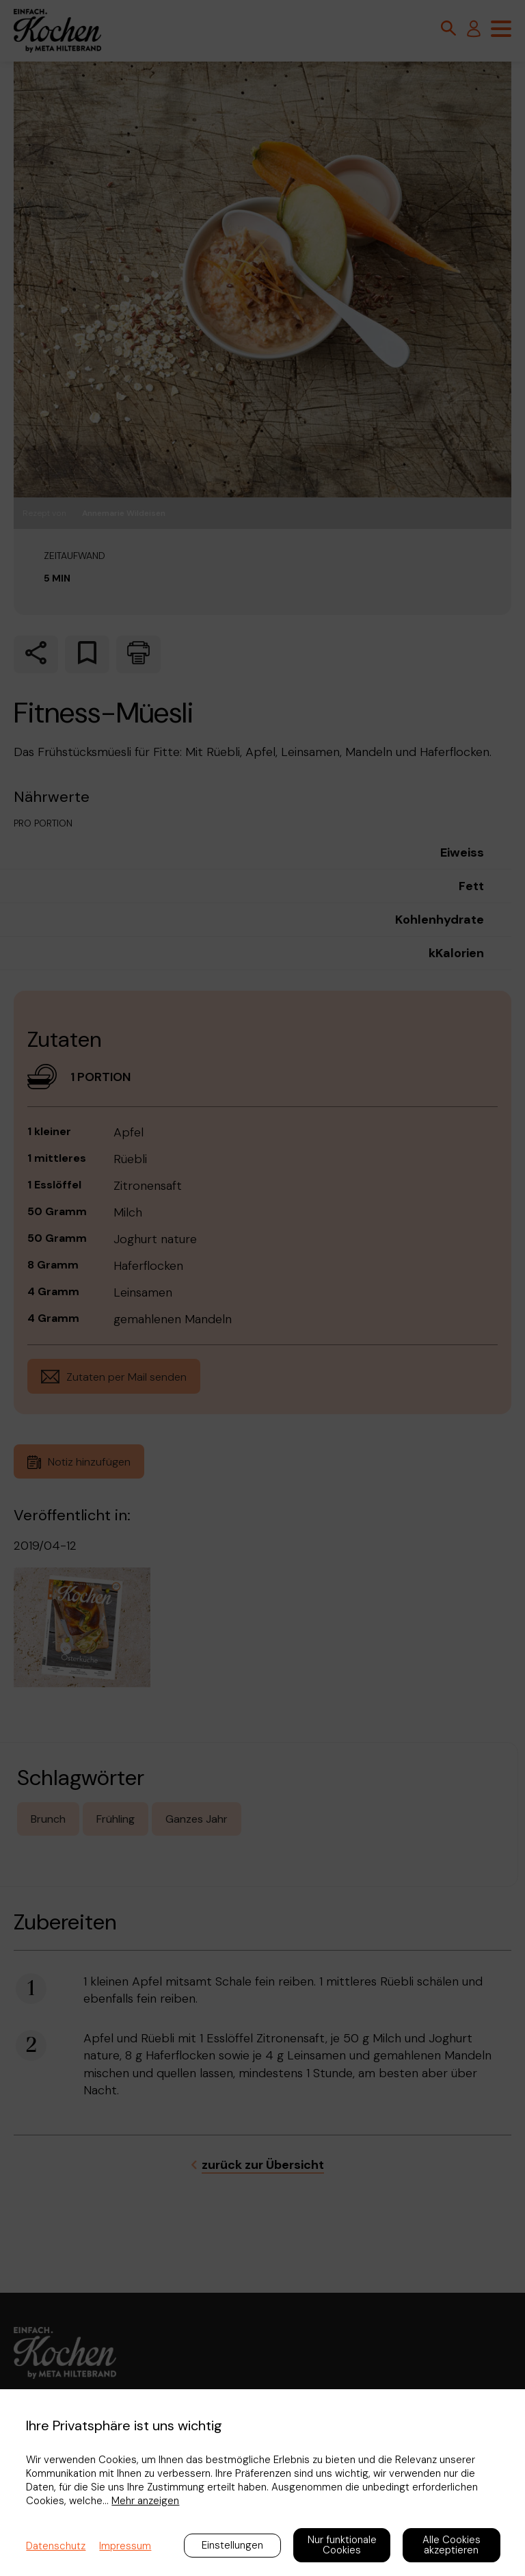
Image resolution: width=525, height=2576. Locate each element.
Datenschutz (55, 2546)
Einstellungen (232, 2545)
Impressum (125, 2546)
